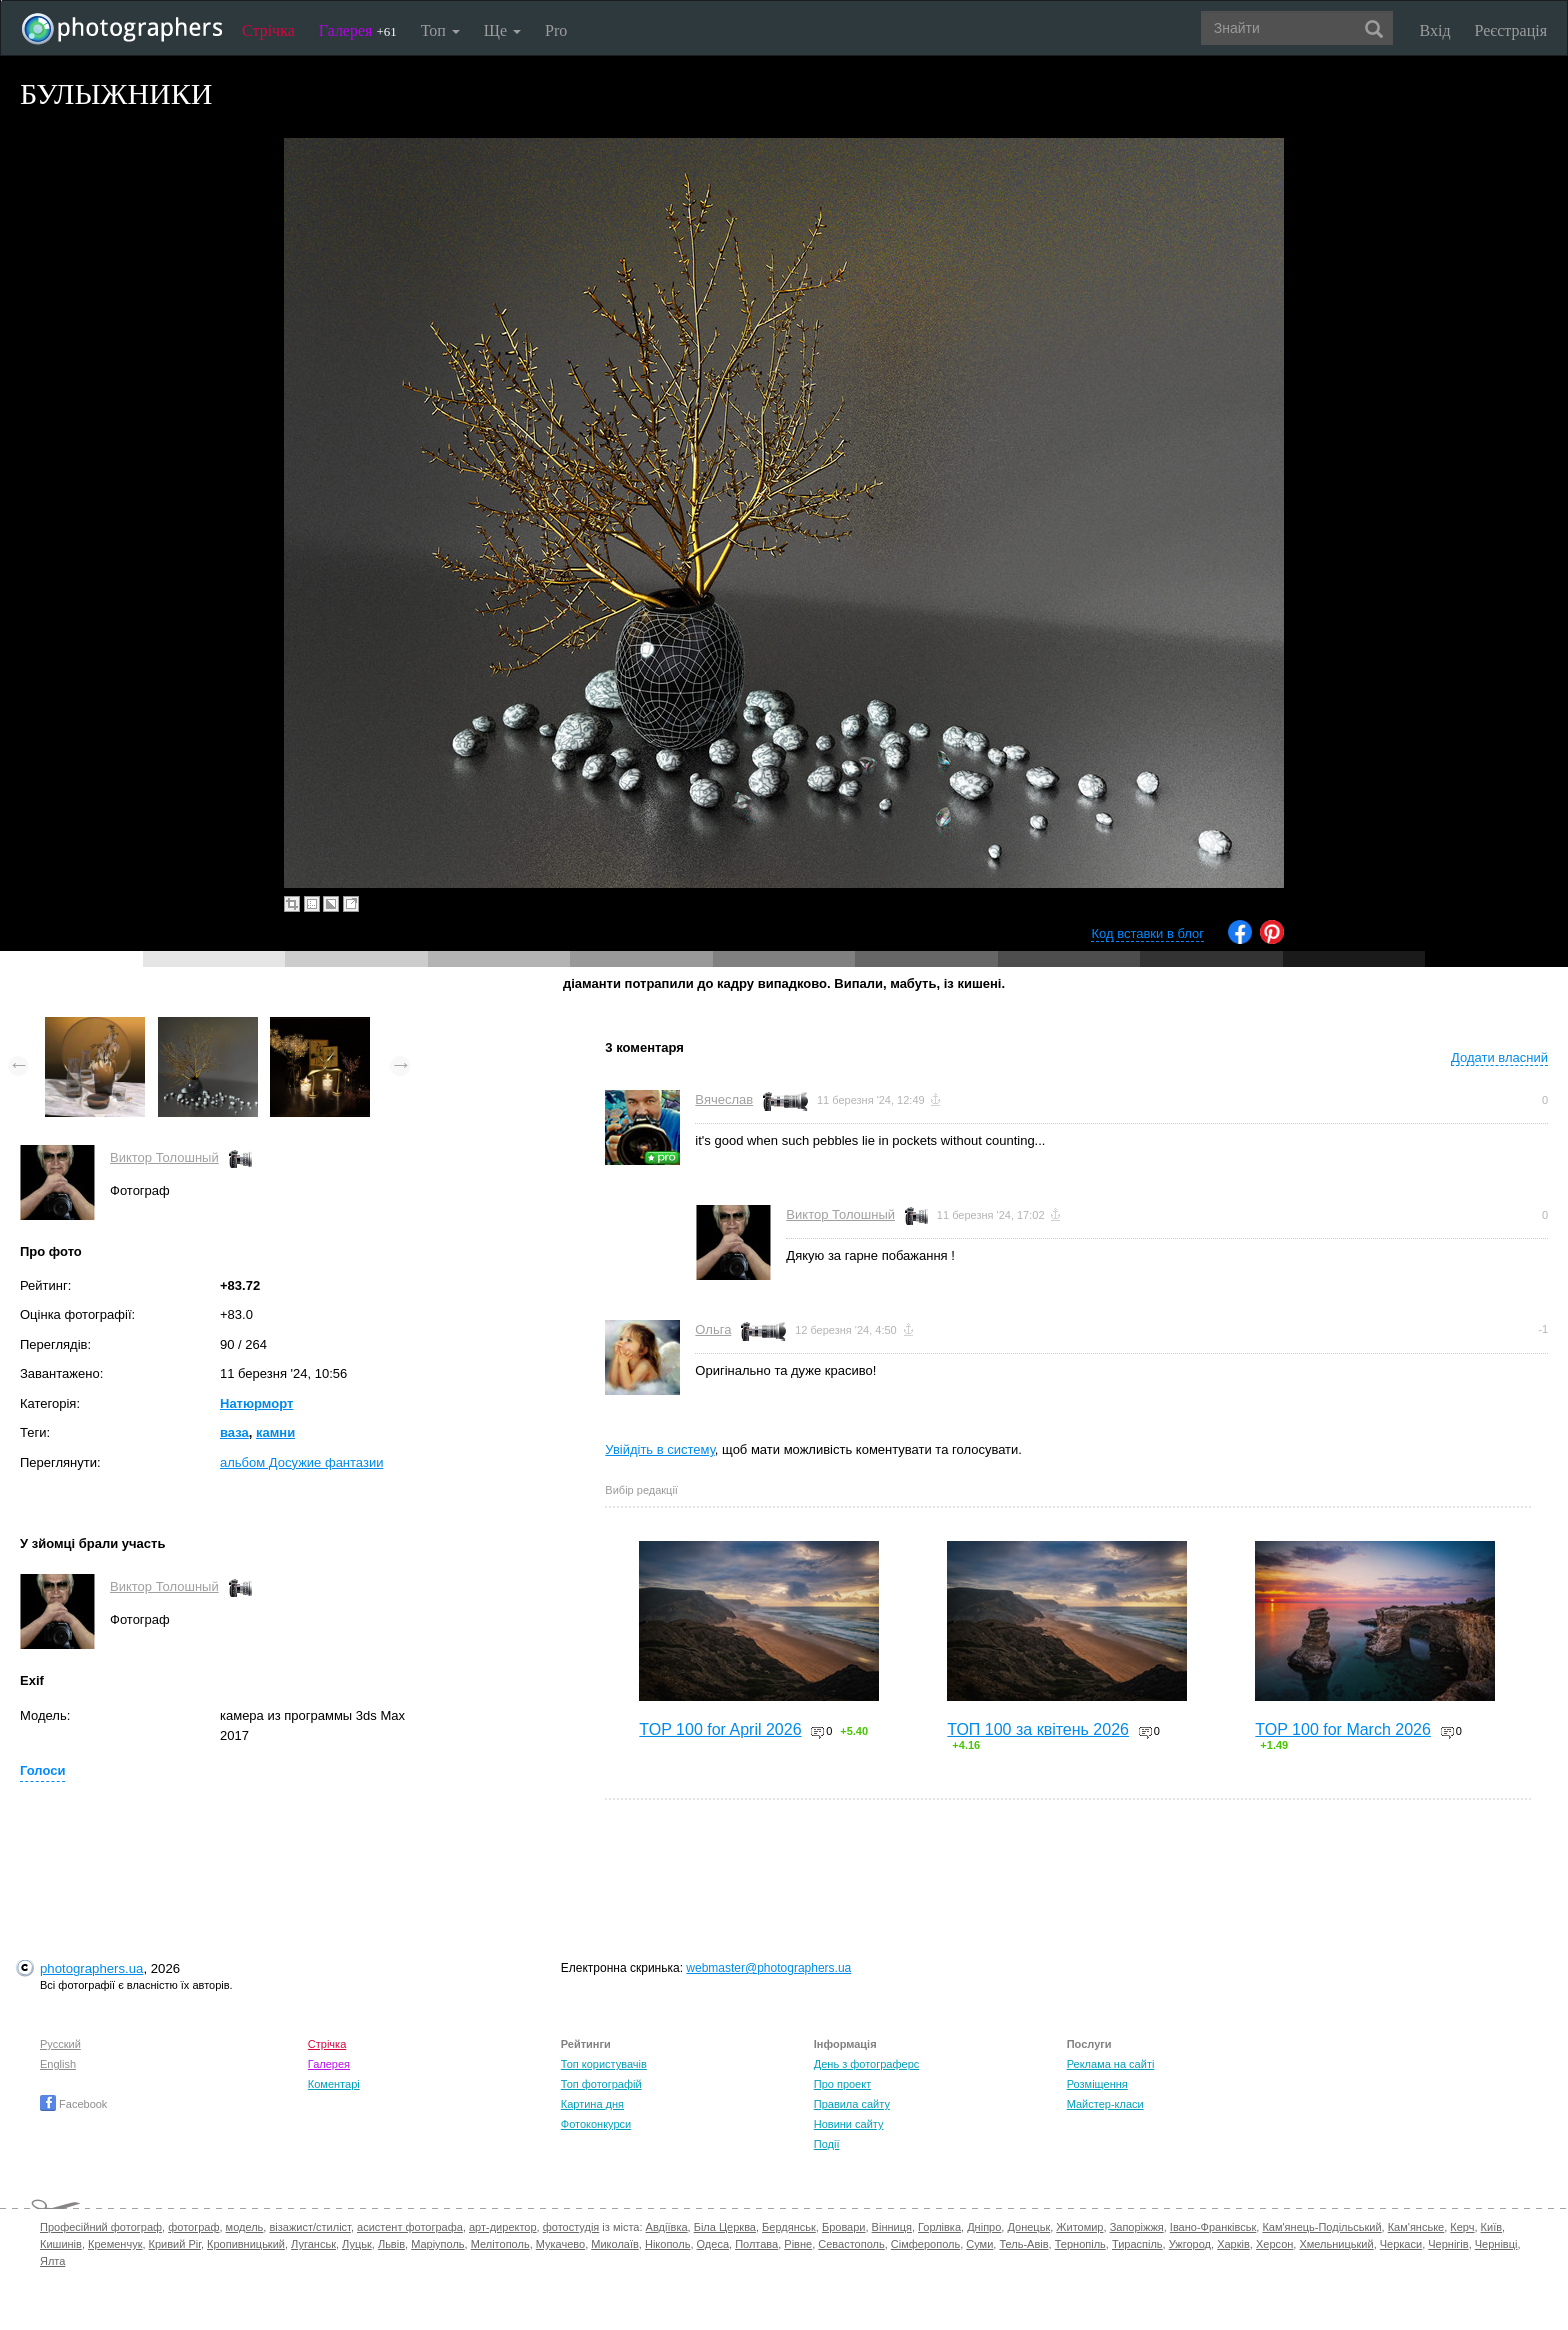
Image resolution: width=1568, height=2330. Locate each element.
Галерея (358, 30)
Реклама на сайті (1111, 2064)
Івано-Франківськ (1213, 2227)
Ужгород (1190, 2244)
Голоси (42, 1770)
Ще (502, 30)
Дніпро (984, 2227)
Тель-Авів (1023, 2244)
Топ (440, 30)
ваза (234, 1432)
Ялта (52, 2261)
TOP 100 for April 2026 (720, 1729)
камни (275, 1432)
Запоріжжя (1137, 2227)
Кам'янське (1416, 2227)
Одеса (713, 2244)
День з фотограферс (867, 2064)
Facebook (73, 2104)
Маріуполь (437, 2244)
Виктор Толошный (164, 1157)
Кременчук (115, 2244)
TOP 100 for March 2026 (1343, 1729)
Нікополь (667, 2244)
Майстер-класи (1105, 2104)
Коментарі (334, 2084)
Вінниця (892, 2227)
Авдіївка (667, 2227)
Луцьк (357, 2244)
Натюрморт (256, 1403)
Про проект (842, 2084)
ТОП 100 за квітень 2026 (1038, 1729)
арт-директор (503, 2227)
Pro (556, 30)
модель (245, 2227)
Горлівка (939, 2227)
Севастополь (851, 2244)
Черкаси (1401, 2244)
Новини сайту (849, 2124)
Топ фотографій (601, 2084)
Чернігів (1448, 2244)
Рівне (798, 2244)
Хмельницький (1336, 2244)
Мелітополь (500, 2244)
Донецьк (1028, 2227)
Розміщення (1097, 2084)
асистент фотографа (410, 2227)
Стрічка (268, 30)
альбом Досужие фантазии (301, 1462)
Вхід (1435, 30)
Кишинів (61, 2244)
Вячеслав (724, 1099)
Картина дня (592, 2104)
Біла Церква (725, 2227)
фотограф (193, 2227)
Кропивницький (246, 2244)
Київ (1491, 2227)
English (58, 2064)
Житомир (1079, 2227)
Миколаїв (615, 2244)
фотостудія (571, 2227)
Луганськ (313, 2244)
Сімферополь (925, 2244)
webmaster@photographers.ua (768, 1968)
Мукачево (560, 2244)
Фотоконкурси (596, 2124)
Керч (1462, 2227)
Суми (979, 2244)
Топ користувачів (604, 2064)
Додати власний (1499, 1057)
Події (827, 2144)
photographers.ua (91, 1968)
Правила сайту (852, 2104)
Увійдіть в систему (660, 1449)
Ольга (713, 1329)
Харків (1233, 2244)
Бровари (844, 2227)
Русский (60, 2044)
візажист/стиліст (309, 2227)
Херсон (1274, 2244)
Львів (391, 2244)
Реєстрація (1511, 30)
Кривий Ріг (175, 2244)
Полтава (756, 2244)
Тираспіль (1137, 2244)
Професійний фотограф (101, 2227)
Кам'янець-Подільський (1321, 2227)
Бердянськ (789, 2227)
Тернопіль (1080, 2244)
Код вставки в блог (1147, 933)
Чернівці (1496, 2244)
